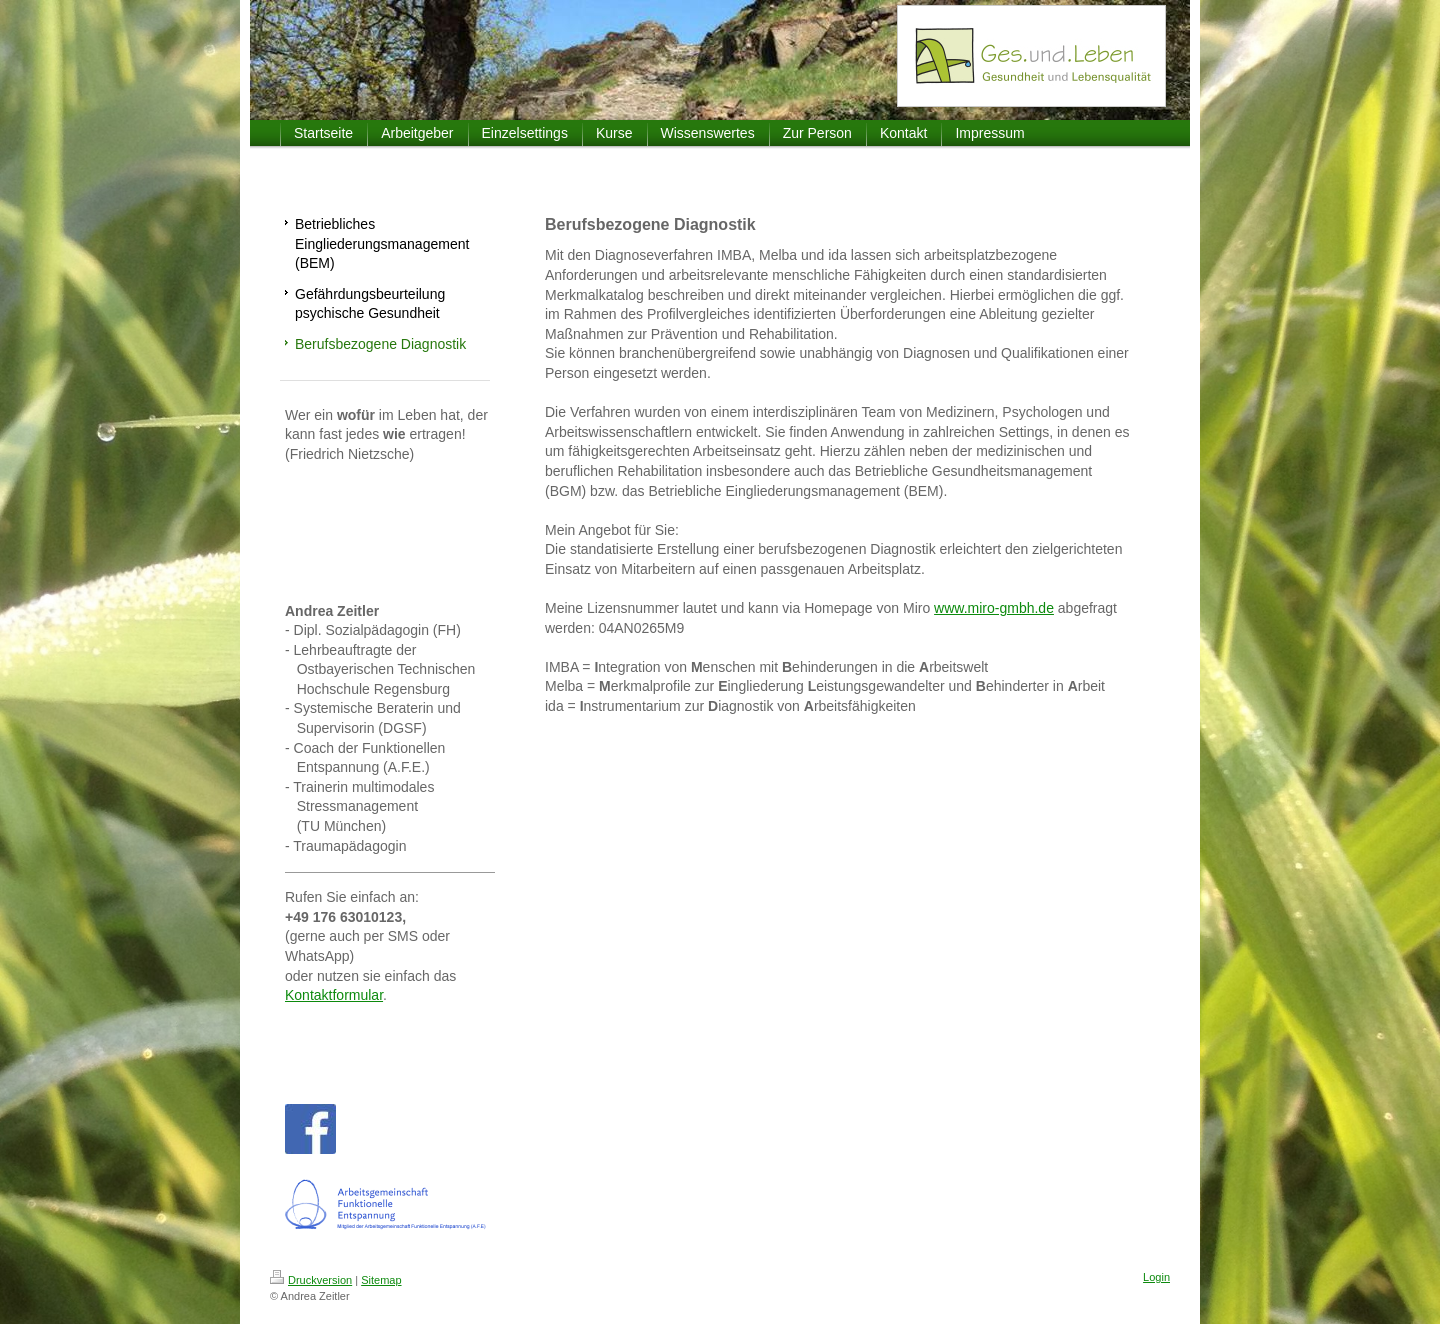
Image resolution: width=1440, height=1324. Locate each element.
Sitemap (381, 1280)
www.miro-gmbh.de (994, 608)
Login (1156, 1277)
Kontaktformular (334, 995)
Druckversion (311, 1280)
